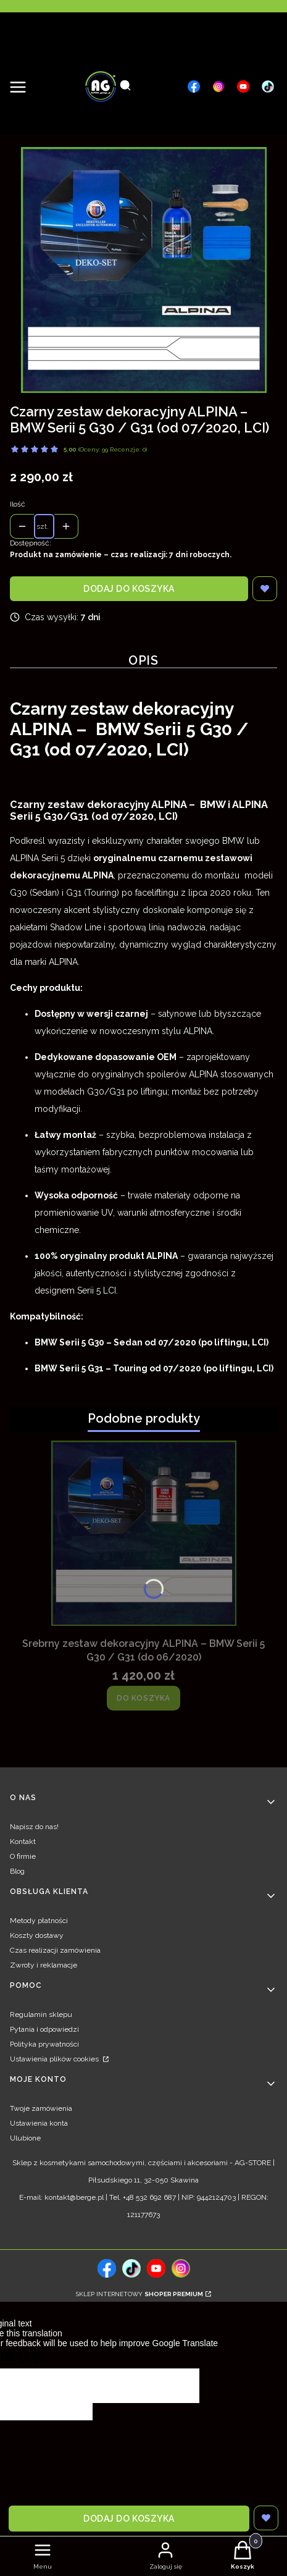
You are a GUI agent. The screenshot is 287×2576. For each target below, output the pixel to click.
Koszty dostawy (37, 1935)
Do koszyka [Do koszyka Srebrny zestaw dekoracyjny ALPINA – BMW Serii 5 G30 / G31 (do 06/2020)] (143, 1698)
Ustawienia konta (39, 2123)
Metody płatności (39, 1920)
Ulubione (25, 2138)
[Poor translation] (30, 2358)
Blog (17, 1871)
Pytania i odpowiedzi (44, 2029)
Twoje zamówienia (41, 2108)
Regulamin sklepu (41, 2014)
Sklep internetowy (139, 2294)
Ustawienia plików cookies (55, 2059)
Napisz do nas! (34, 1826)
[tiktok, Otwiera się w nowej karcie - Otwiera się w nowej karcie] (131, 2268)
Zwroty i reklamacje (43, 1965)
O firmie (23, 1856)
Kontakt (23, 1841)
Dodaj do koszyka (129, 589)
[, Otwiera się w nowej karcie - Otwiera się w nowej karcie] (194, 86)
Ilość (17, 504)
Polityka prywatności (44, 2044)
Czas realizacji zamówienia (55, 1950)
